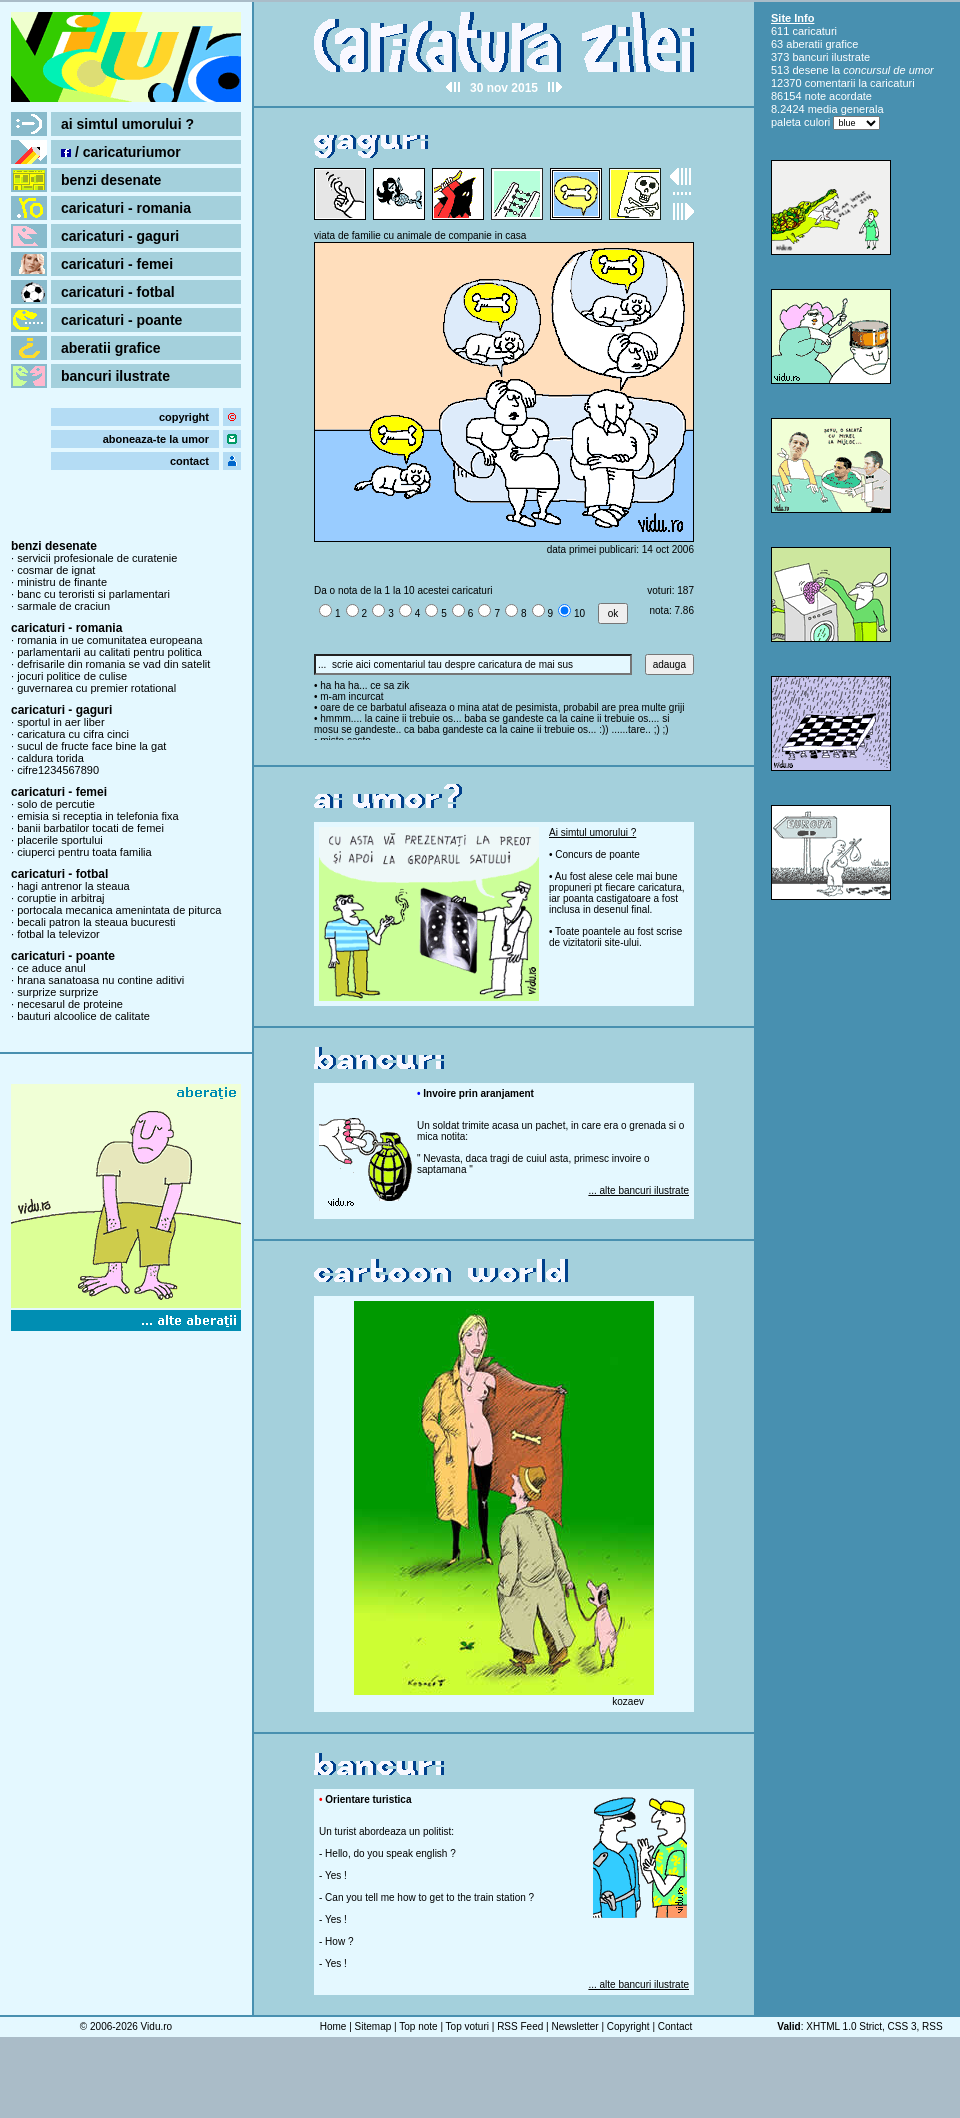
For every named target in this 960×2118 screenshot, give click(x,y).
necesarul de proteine (70, 1004)
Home (333, 2026)
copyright (184, 417)
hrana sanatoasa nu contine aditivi (100, 980)
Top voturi (467, 2026)
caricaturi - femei (117, 264)
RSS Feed (520, 2026)
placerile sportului (60, 840)
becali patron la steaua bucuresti (96, 922)
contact (189, 461)
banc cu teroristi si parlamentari (93, 594)
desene (810, 70)
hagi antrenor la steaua (73, 886)
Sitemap (373, 2026)
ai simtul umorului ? (127, 124)
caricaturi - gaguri (120, 236)
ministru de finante (62, 582)
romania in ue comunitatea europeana (109, 640)
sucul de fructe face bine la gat (91, 746)
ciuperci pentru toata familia (84, 852)
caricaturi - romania (126, 208)
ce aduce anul (51, 968)
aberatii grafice (111, 348)
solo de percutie (56, 804)
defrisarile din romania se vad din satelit (113, 664)
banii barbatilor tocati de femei (90, 828)
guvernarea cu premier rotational (96, 688)
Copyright (628, 2026)
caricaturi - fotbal (118, 292)
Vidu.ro (157, 2026)
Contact (675, 2026)
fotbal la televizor (58, 934)
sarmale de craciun (63, 606)
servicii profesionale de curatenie (97, 558)
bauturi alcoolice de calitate (83, 1016)
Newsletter (574, 2026)
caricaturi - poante (121, 320)
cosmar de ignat (56, 570)
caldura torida (50, 758)
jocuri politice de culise (72, 676)
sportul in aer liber (60, 722)
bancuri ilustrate (115, 376)
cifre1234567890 (58, 770)
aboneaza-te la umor (156, 439)
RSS (932, 2026)
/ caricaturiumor (121, 152)
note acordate (838, 96)
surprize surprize (57, 992)
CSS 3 (902, 2026)
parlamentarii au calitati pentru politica (109, 652)
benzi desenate (111, 180)
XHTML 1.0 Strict (844, 2026)
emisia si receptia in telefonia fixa (97, 816)
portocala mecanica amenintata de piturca (119, 910)
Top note (418, 2026)
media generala (846, 109)
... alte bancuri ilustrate (638, 1190)
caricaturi (814, 31)
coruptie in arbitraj (60, 898)
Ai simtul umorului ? (592, 832)
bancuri (810, 57)
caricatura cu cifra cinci (73, 734)
